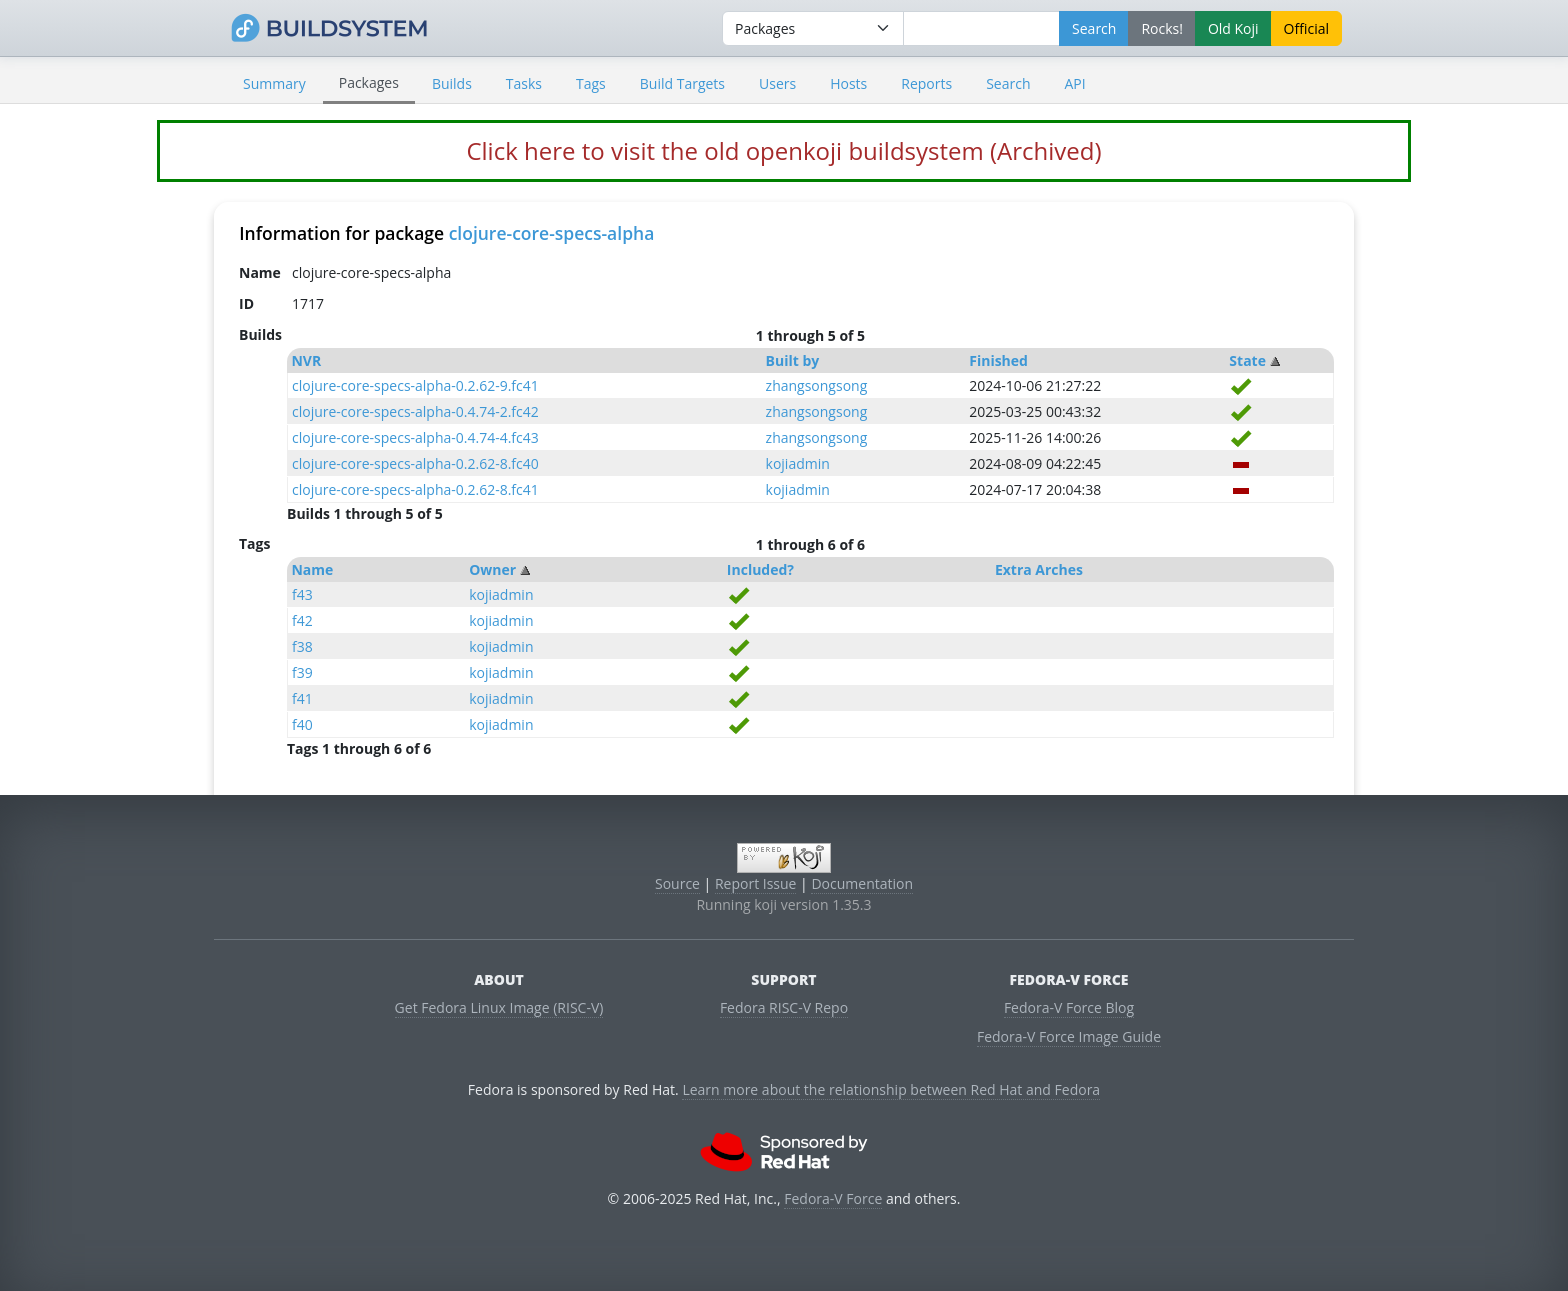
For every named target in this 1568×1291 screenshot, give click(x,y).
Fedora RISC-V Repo (784, 1007)
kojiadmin (798, 463)
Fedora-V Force (833, 1198)
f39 (302, 672)
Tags (591, 83)
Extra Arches (1039, 569)
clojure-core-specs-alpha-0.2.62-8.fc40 (415, 463)
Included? (760, 569)
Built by (793, 360)
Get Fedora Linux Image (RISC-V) (499, 1007)
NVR (306, 360)
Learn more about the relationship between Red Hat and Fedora (891, 1089)
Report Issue (756, 883)
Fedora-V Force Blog (1069, 1007)
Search (1008, 83)
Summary (274, 83)
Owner (492, 569)
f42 (302, 620)
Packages (369, 82)
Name (312, 569)
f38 (302, 646)
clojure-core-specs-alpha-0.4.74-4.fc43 (415, 437)
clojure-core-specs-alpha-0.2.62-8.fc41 (415, 489)
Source (677, 883)
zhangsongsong (817, 385)
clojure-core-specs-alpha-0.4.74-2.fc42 (415, 411)
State (1247, 360)
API (1074, 83)
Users (777, 83)
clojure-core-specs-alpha (552, 233)
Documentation (862, 883)
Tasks (524, 83)
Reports (926, 83)
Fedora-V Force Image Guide (1069, 1036)
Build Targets (682, 83)
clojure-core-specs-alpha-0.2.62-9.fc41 (415, 385)
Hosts (848, 83)
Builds (452, 83)
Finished (998, 360)
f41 (302, 698)
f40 (302, 724)
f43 (302, 594)
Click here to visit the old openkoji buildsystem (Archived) (783, 150)
